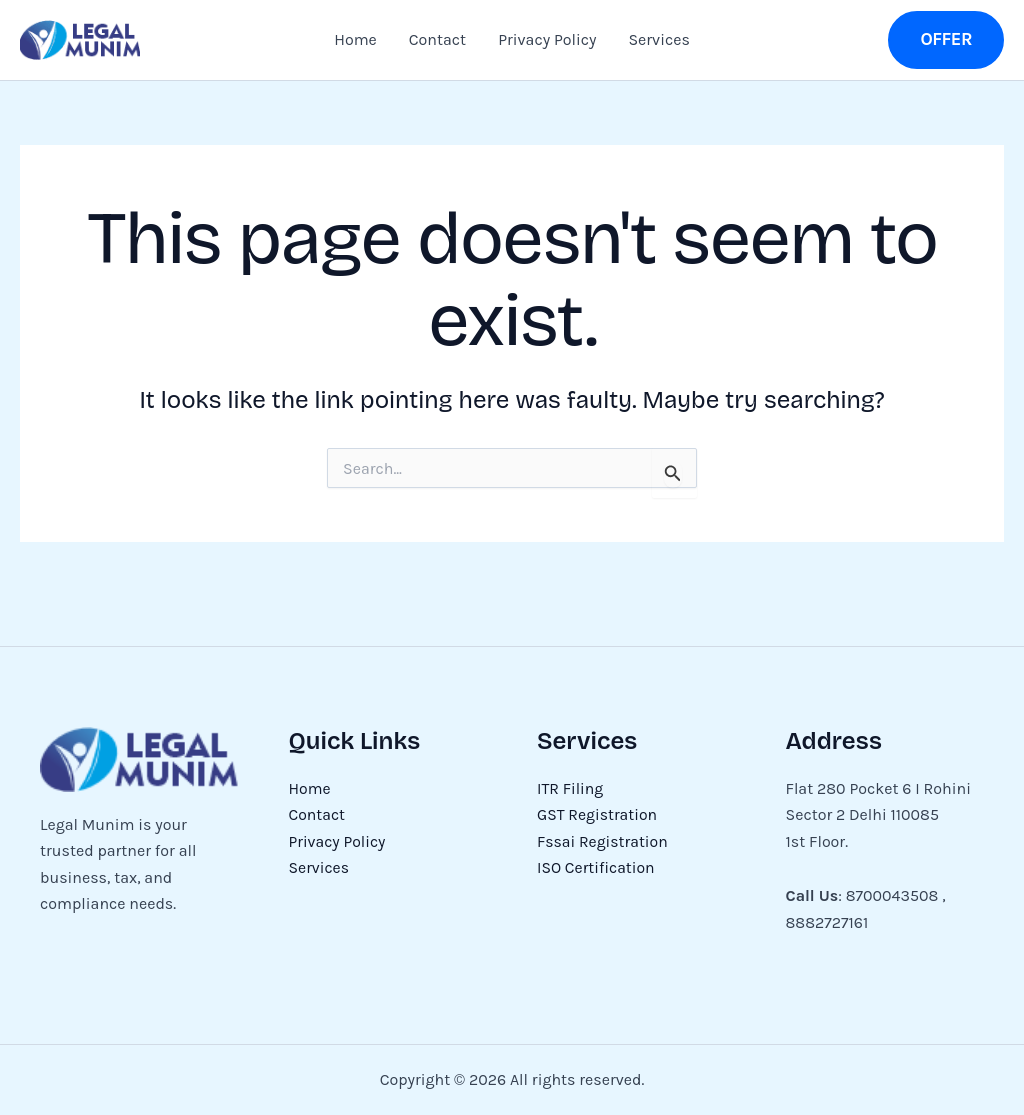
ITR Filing (570, 788)
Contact (437, 39)
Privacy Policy (547, 39)
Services (658, 39)
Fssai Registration (603, 841)
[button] (946, 39)
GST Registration (598, 814)
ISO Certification (596, 867)
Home (355, 39)
